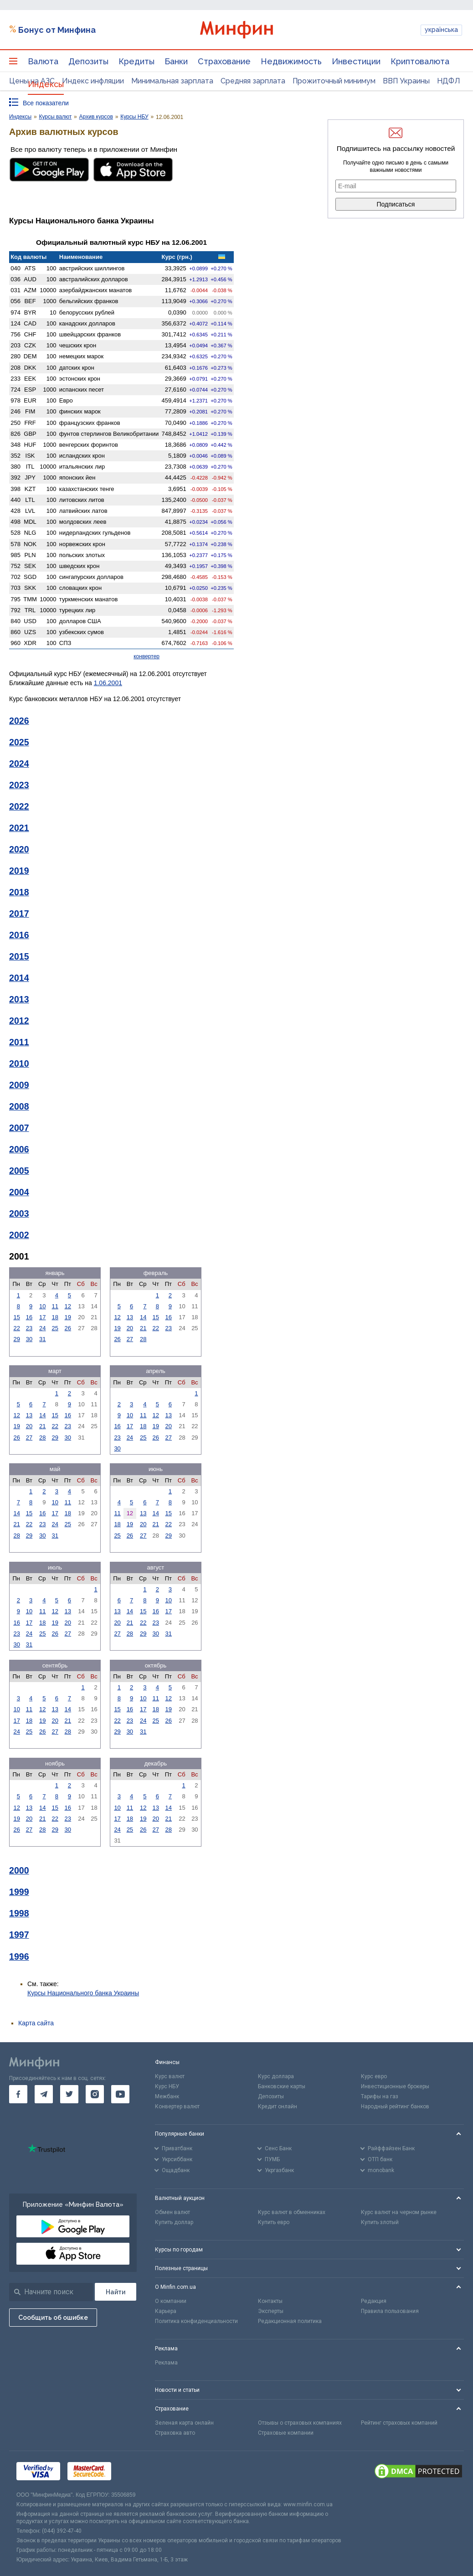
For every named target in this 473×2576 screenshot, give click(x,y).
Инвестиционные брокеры (395, 2086)
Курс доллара (276, 2076)
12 (68, 1306)
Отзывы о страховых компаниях (300, 2423)
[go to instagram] (95, 2094)
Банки (176, 61)
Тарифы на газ (379, 2096)
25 (55, 1328)
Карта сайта (36, 2023)
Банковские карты (281, 2086)
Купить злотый (380, 2222)
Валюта (43, 61)
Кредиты (136, 61)
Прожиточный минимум (334, 81)
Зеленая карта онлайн (184, 2423)
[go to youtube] (120, 2094)
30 (29, 1339)
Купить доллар (174, 2222)
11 (55, 1306)
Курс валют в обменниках (291, 2212)
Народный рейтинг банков (395, 2106)
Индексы (46, 84)
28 (143, 1339)
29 (16, 1339)
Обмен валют (172, 2212)
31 (42, 1339)
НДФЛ (448, 81)
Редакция (373, 2301)
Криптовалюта (420, 61)
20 (130, 1328)
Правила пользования (390, 2311)
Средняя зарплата (253, 81)
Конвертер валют (177, 2106)
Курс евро (374, 2076)
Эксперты (270, 2311)
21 (143, 1328)
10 (42, 1306)
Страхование (224, 61)
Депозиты (88, 61)
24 (42, 1328)
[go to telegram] (44, 2094)
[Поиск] (115, 2292)
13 (130, 1317)
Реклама (166, 2362)
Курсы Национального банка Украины (83, 1993)
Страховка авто (175, 2433)
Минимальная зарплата (172, 81)
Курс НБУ (167, 2086)
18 (55, 1317)
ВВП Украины (406, 81)
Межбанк (167, 2096)
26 (68, 1328)
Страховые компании (286, 2433)
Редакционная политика (290, 2321)
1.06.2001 (108, 683)
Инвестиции (356, 61)
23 (29, 1328)
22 (16, 1328)
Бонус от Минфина (57, 30)
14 (143, 1317)
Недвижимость (291, 61)
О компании (170, 2301)
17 (42, 1317)
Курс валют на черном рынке (399, 2212)
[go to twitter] (69, 2094)
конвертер (146, 656)
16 (29, 1317)
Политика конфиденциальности (196, 2321)
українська (441, 29)
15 (16, 1317)
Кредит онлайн (277, 2106)
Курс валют (170, 2076)
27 (130, 1339)
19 (68, 1317)
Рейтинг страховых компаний (399, 2423)
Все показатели (46, 103)
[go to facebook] (18, 2094)
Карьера (165, 2311)
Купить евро (273, 2222)
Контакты (270, 2301)
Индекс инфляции (93, 81)
